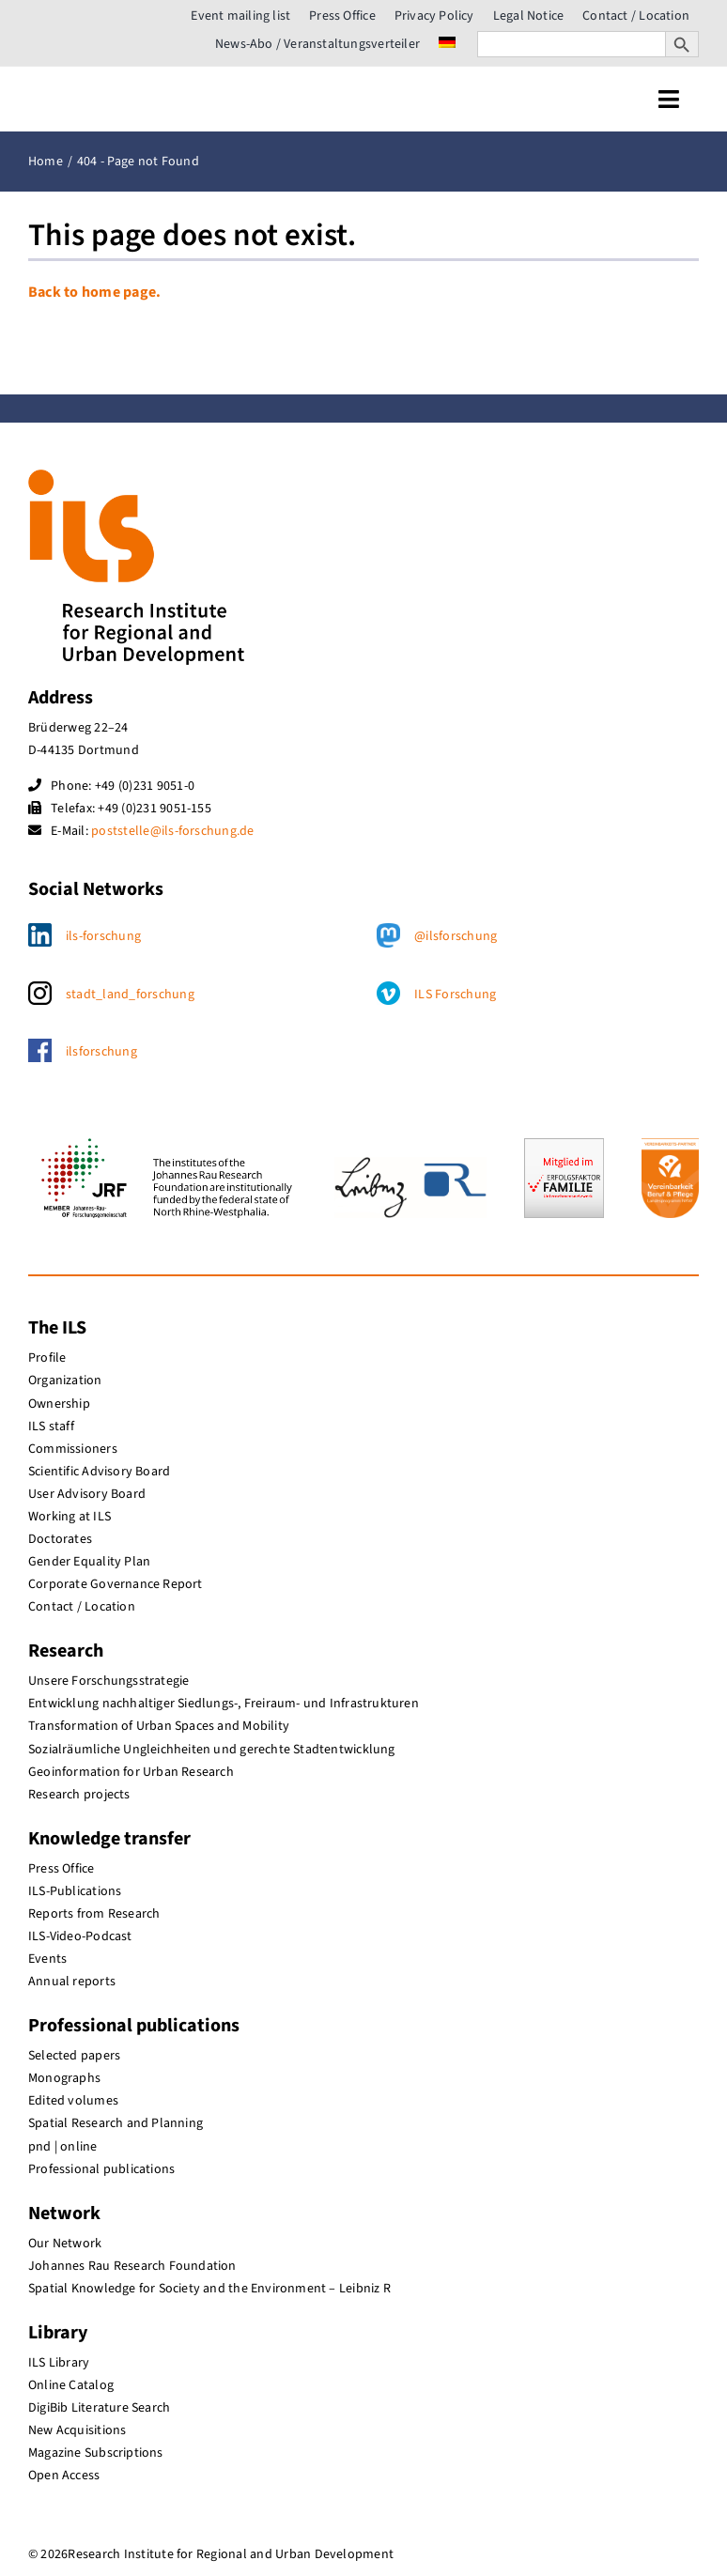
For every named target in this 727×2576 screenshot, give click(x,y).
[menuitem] (447, 44)
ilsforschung (101, 1051)
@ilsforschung (455, 936)
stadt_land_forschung (130, 994)
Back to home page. (94, 292)
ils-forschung (103, 936)
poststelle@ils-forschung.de (172, 831)
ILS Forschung (455, 994)
